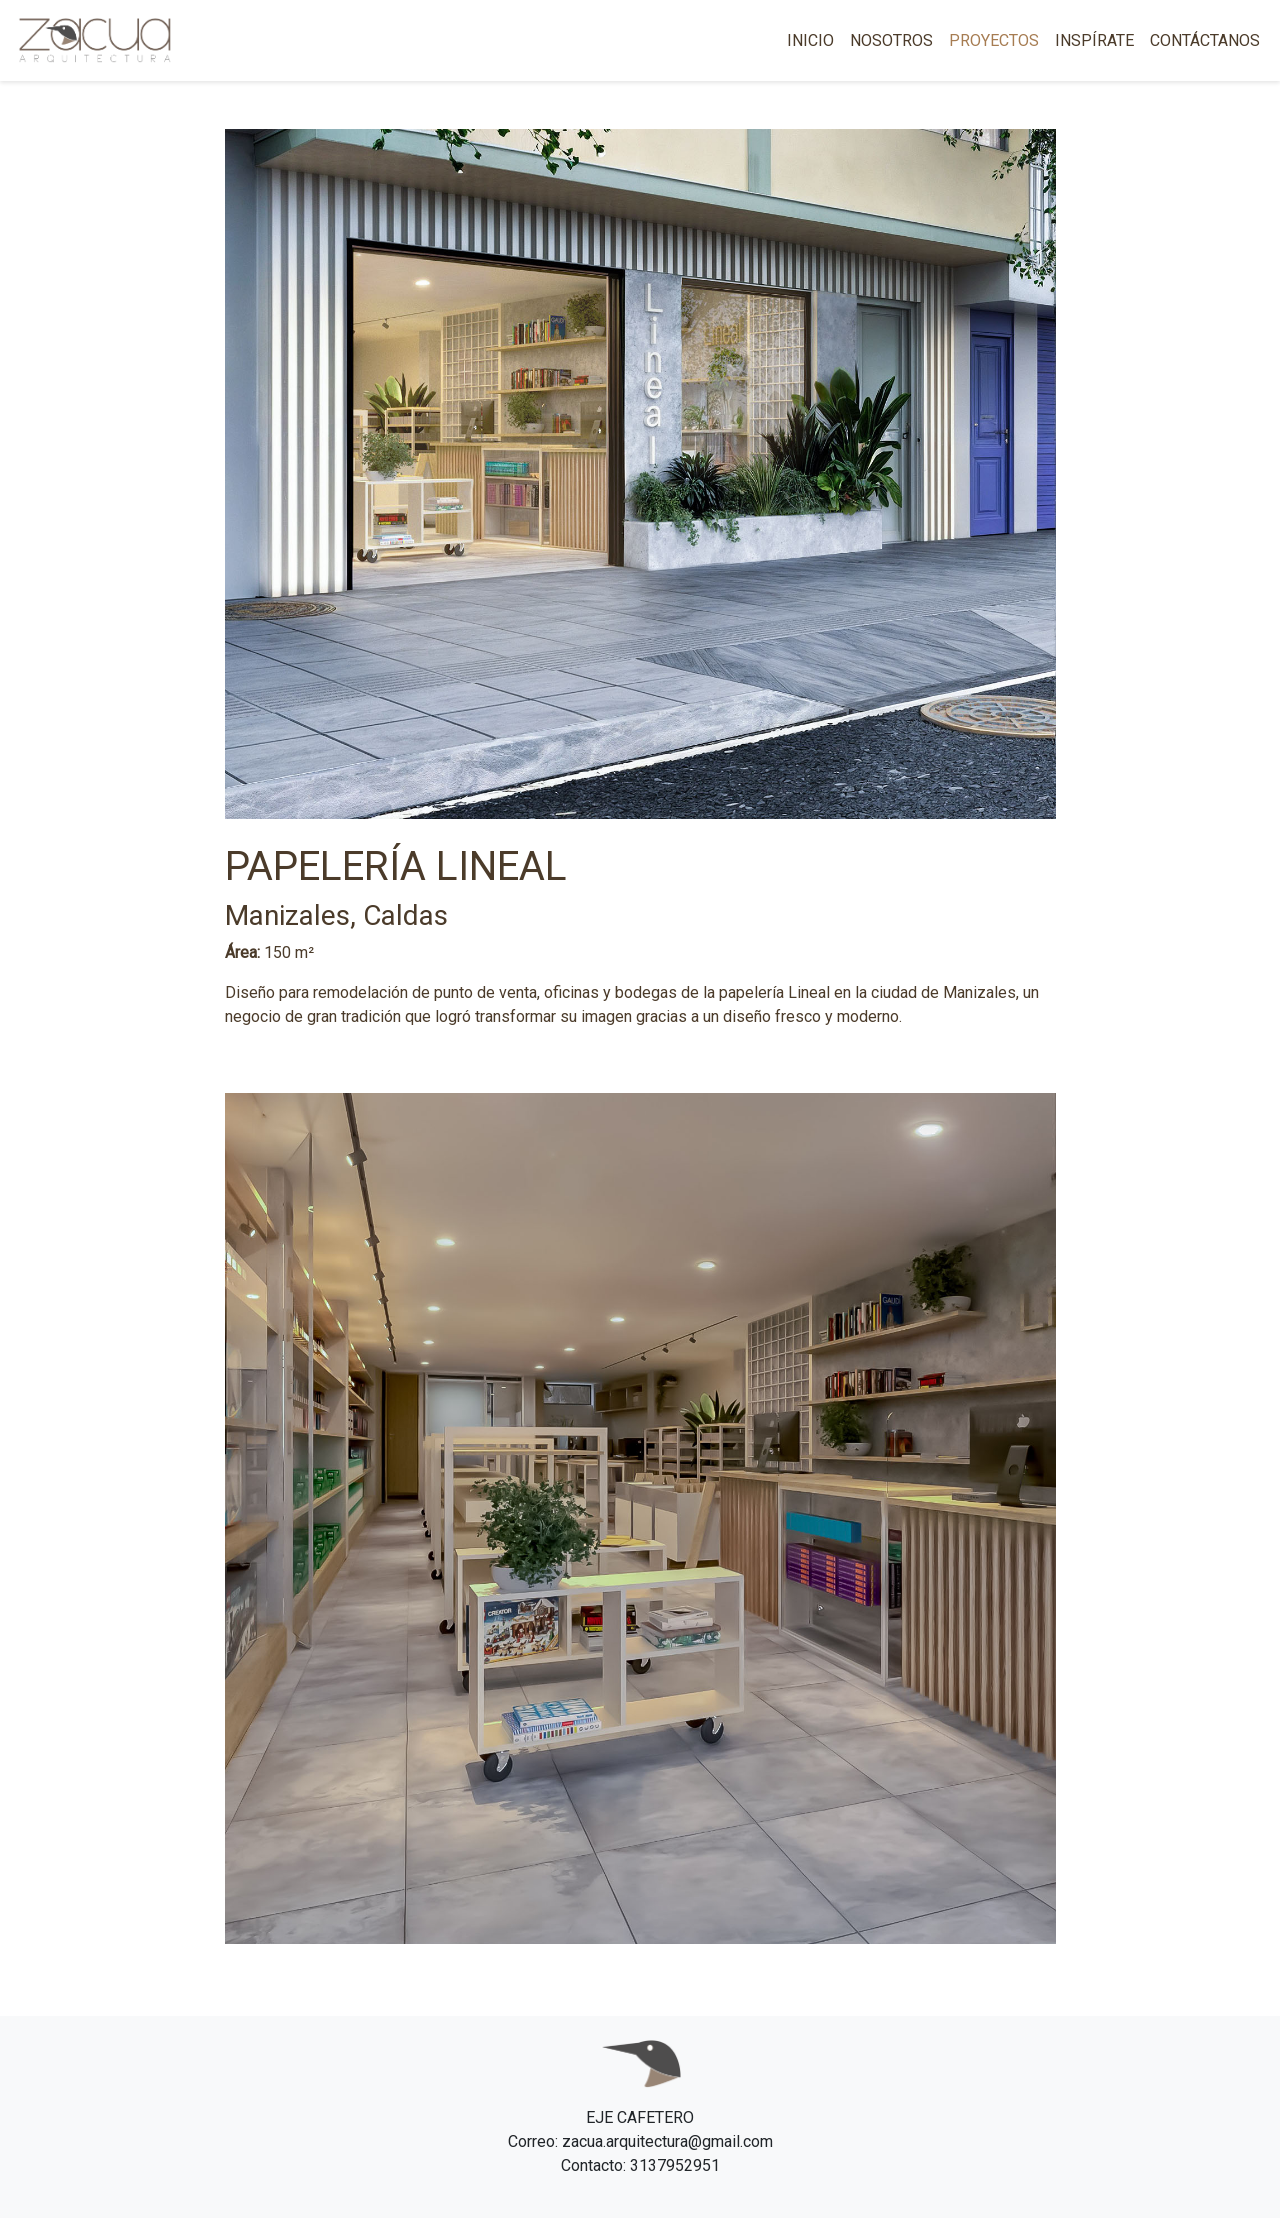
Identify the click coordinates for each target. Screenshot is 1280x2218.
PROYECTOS (994, 40)
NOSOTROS (891, 40)
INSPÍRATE (1094, 40)
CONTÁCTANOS (1205, 40)
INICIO (810, 40)
